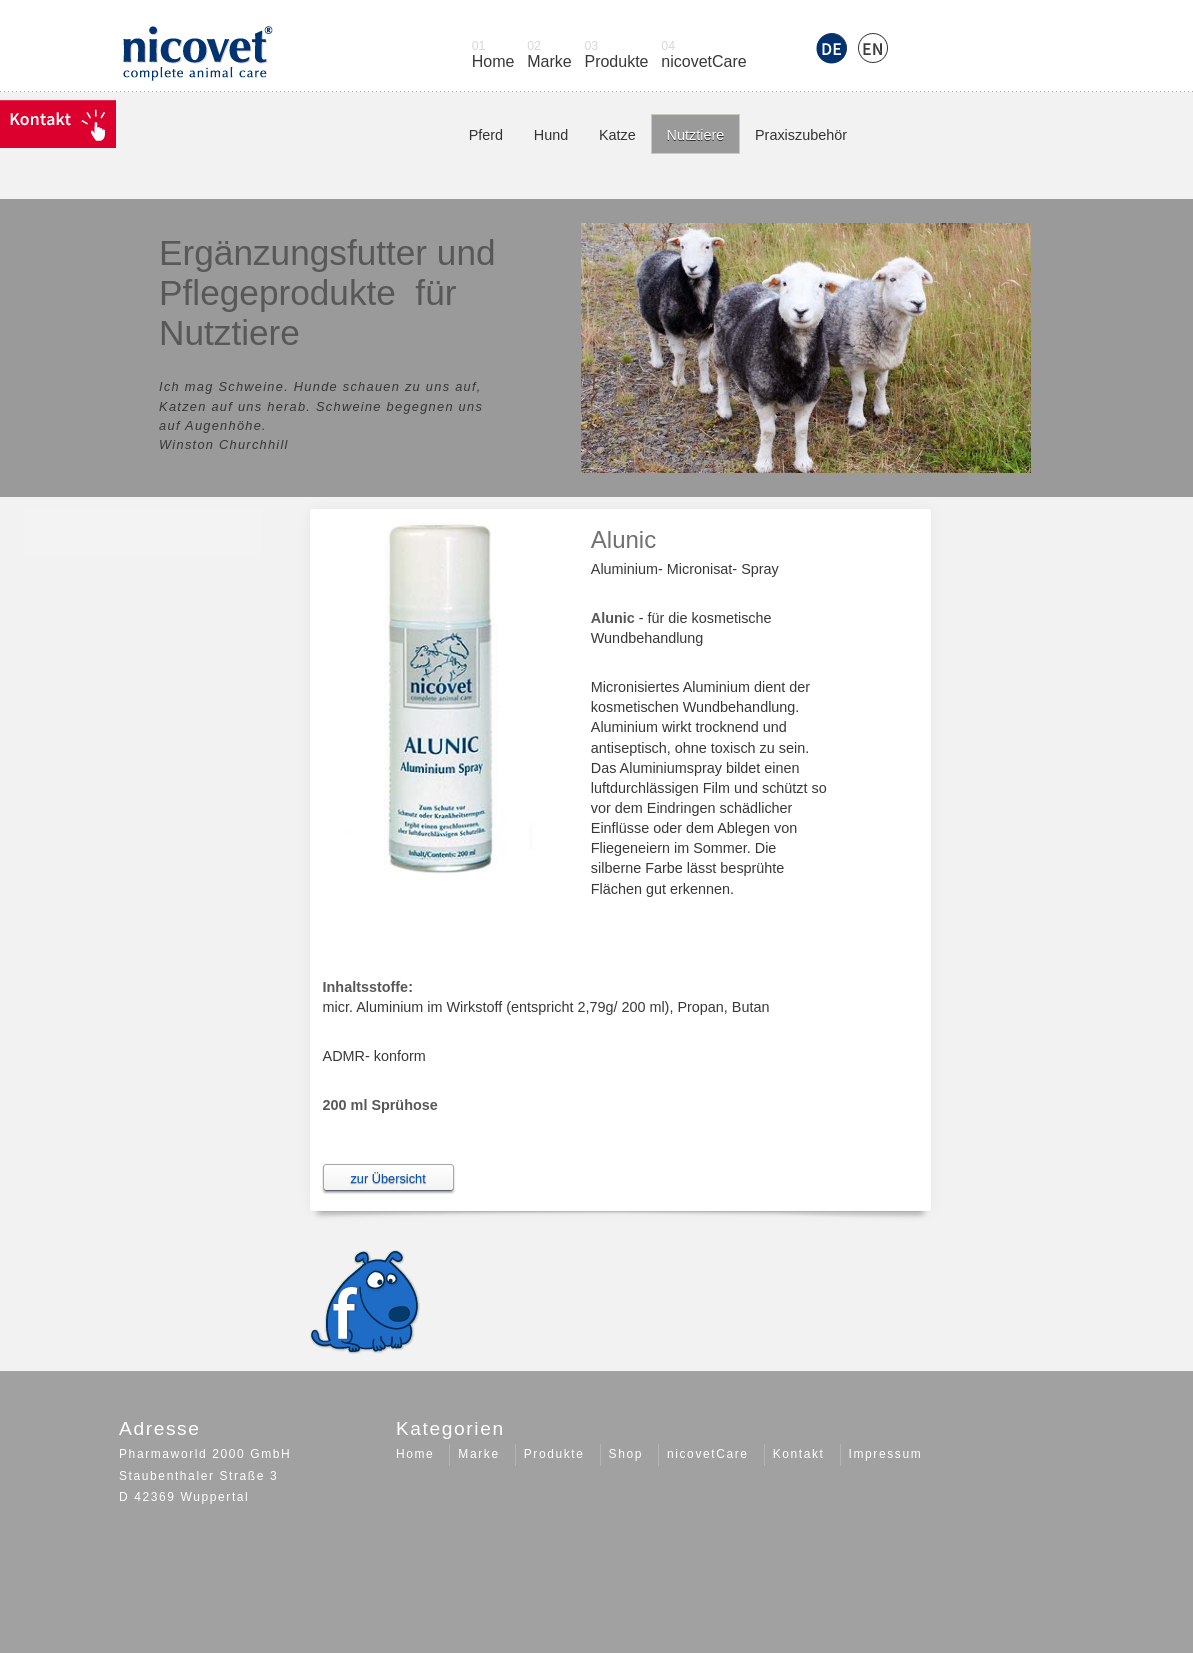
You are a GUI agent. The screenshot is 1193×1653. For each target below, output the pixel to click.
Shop (626, 1454)
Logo (197, 60)
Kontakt (799, 1454)
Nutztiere (696, 135)
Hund (551, 135)
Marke (555, 54)
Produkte (622, 54)
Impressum (886, 1454)
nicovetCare (710, 54)
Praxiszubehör (801, 135)
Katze (617, 135)
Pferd (486, 135)
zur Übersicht (387, 1178)
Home (499, 54)
